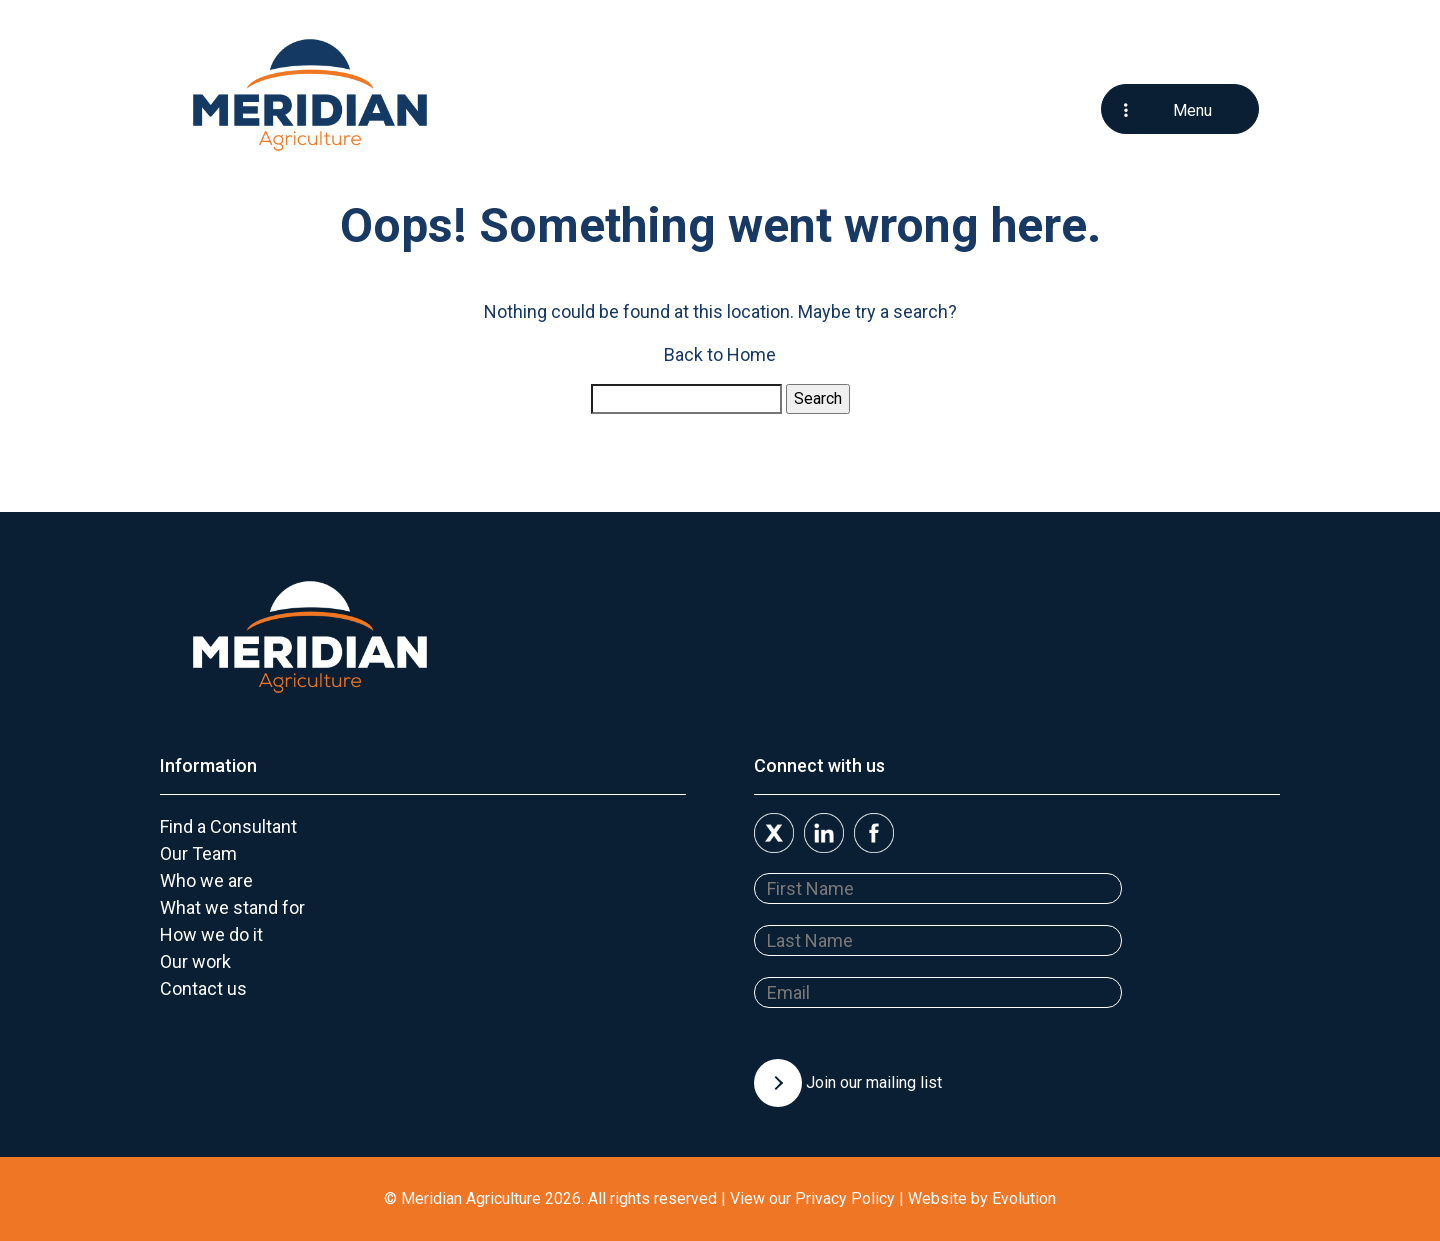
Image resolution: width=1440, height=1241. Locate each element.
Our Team (198, 853)
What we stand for (232, 907)
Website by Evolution (982, 1198)
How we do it (211, 934)
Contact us (203, 988)
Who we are (206, 880)
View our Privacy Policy (812, 1198)
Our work (195, 961)
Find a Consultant (228, 826)
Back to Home (720, 354)
